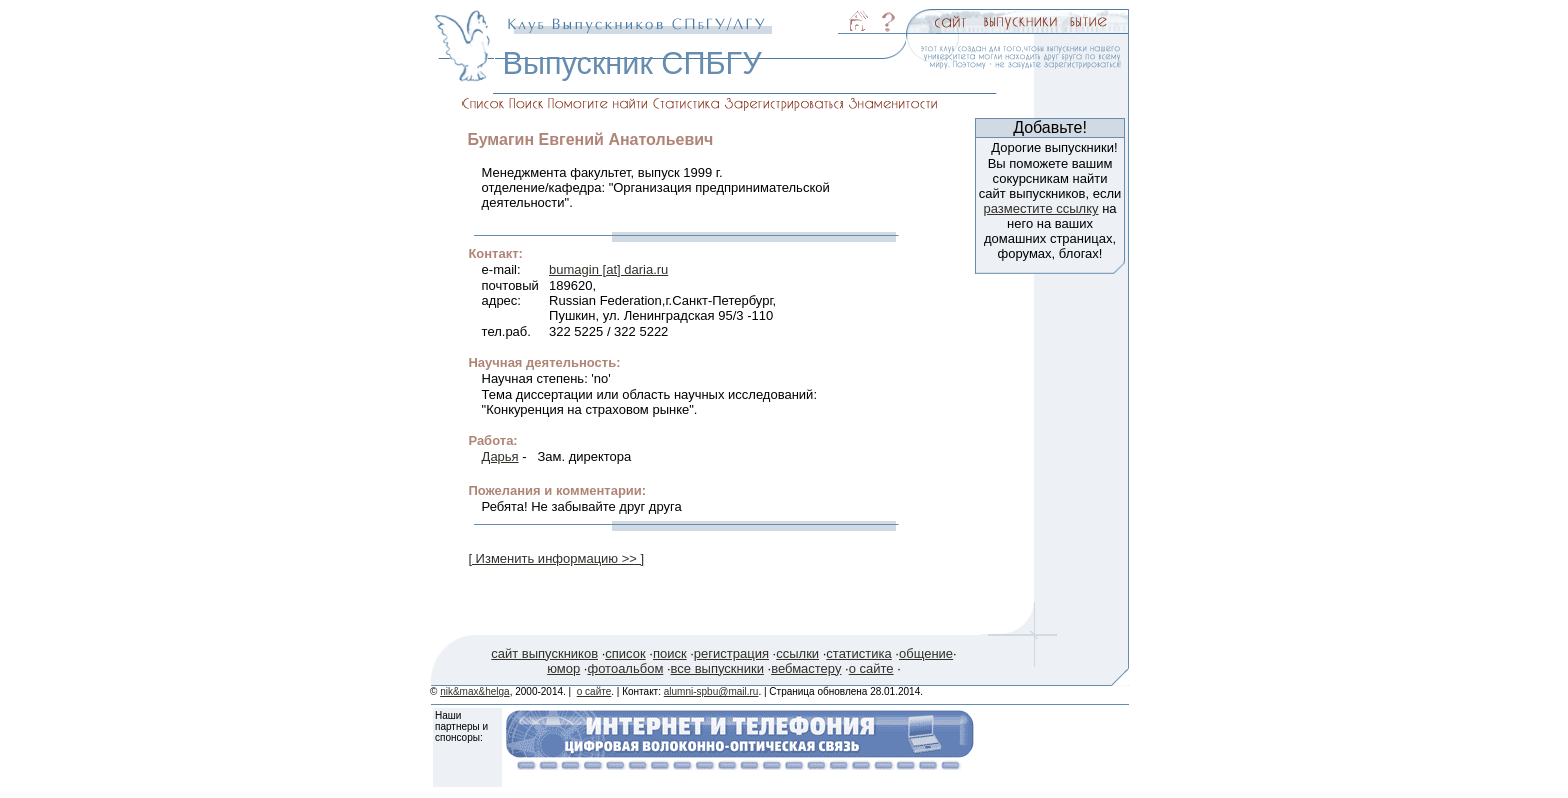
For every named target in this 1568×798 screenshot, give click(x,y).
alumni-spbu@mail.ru (711, 691)
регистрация (731, 653)
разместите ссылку (1040, 208)
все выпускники (717, 668)
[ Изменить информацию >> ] (556, 558)
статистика (858, 653)
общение (926, 653)
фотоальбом (625, 668)
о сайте (871, 668)
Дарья (500, 456)
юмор (563, 668)
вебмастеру (806, 668)
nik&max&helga (474, 691)
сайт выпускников (544, 653)
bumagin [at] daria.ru (608, 269)
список (625, 653)
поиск (670, 653)
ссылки (797, 653)
